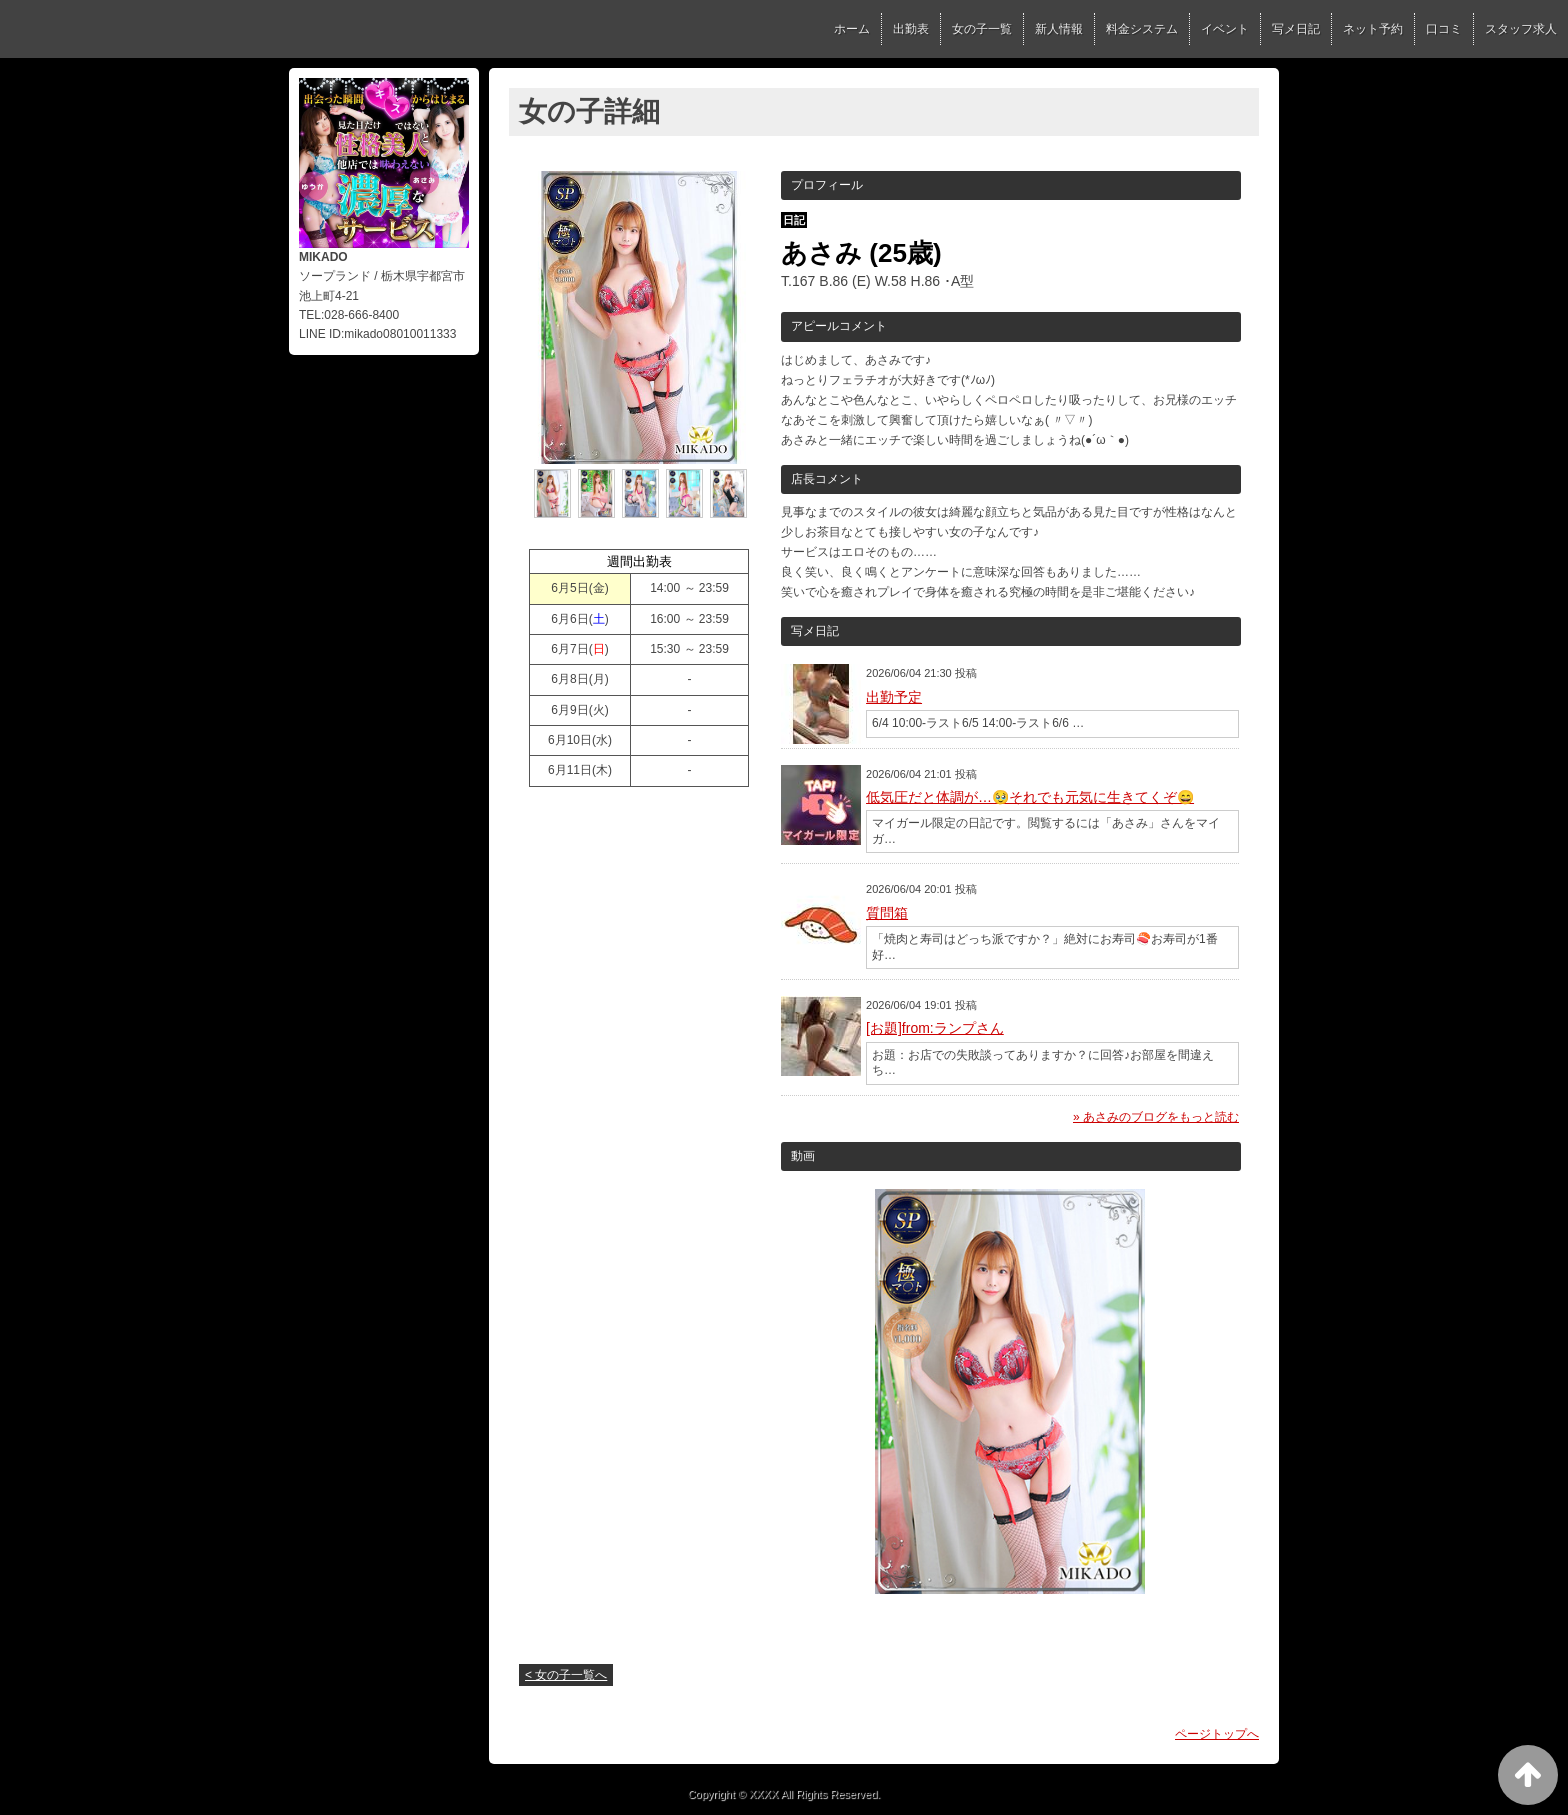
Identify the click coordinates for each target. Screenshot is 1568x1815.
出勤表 (911, 29)
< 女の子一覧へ (566, 1675)
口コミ (1444, 29)
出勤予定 (894, 697)
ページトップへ (1217, 1734)
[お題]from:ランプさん (935, 1028)
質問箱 (887, 913)
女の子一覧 (982, 29)
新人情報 (1059, 29)
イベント (1225, 29)
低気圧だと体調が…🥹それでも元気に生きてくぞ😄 (1030, 797)
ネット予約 (1373, 29)
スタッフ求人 (1521, 29)
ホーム (852, 29)
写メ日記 (1296, 29)
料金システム (1142, 29)
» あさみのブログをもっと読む (1156, 1117)
